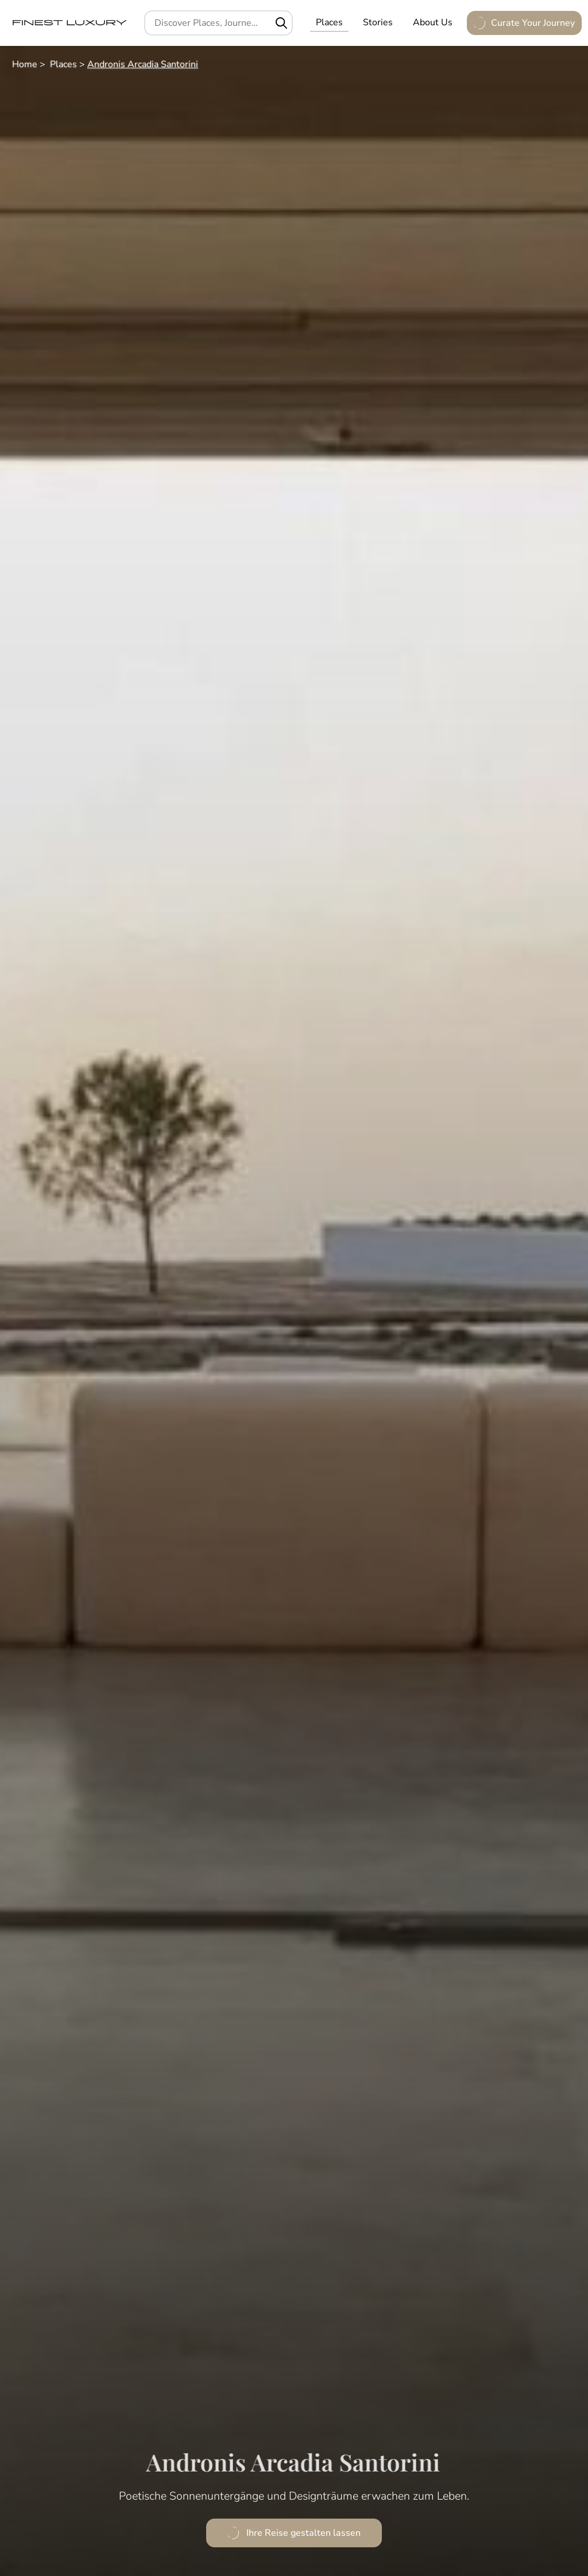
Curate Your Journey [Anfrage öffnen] (524, 23)
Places (329, 22)
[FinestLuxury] (69, 23)
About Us (432, 22)
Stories (378, 22)
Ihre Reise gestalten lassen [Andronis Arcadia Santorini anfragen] (294, 2533)
